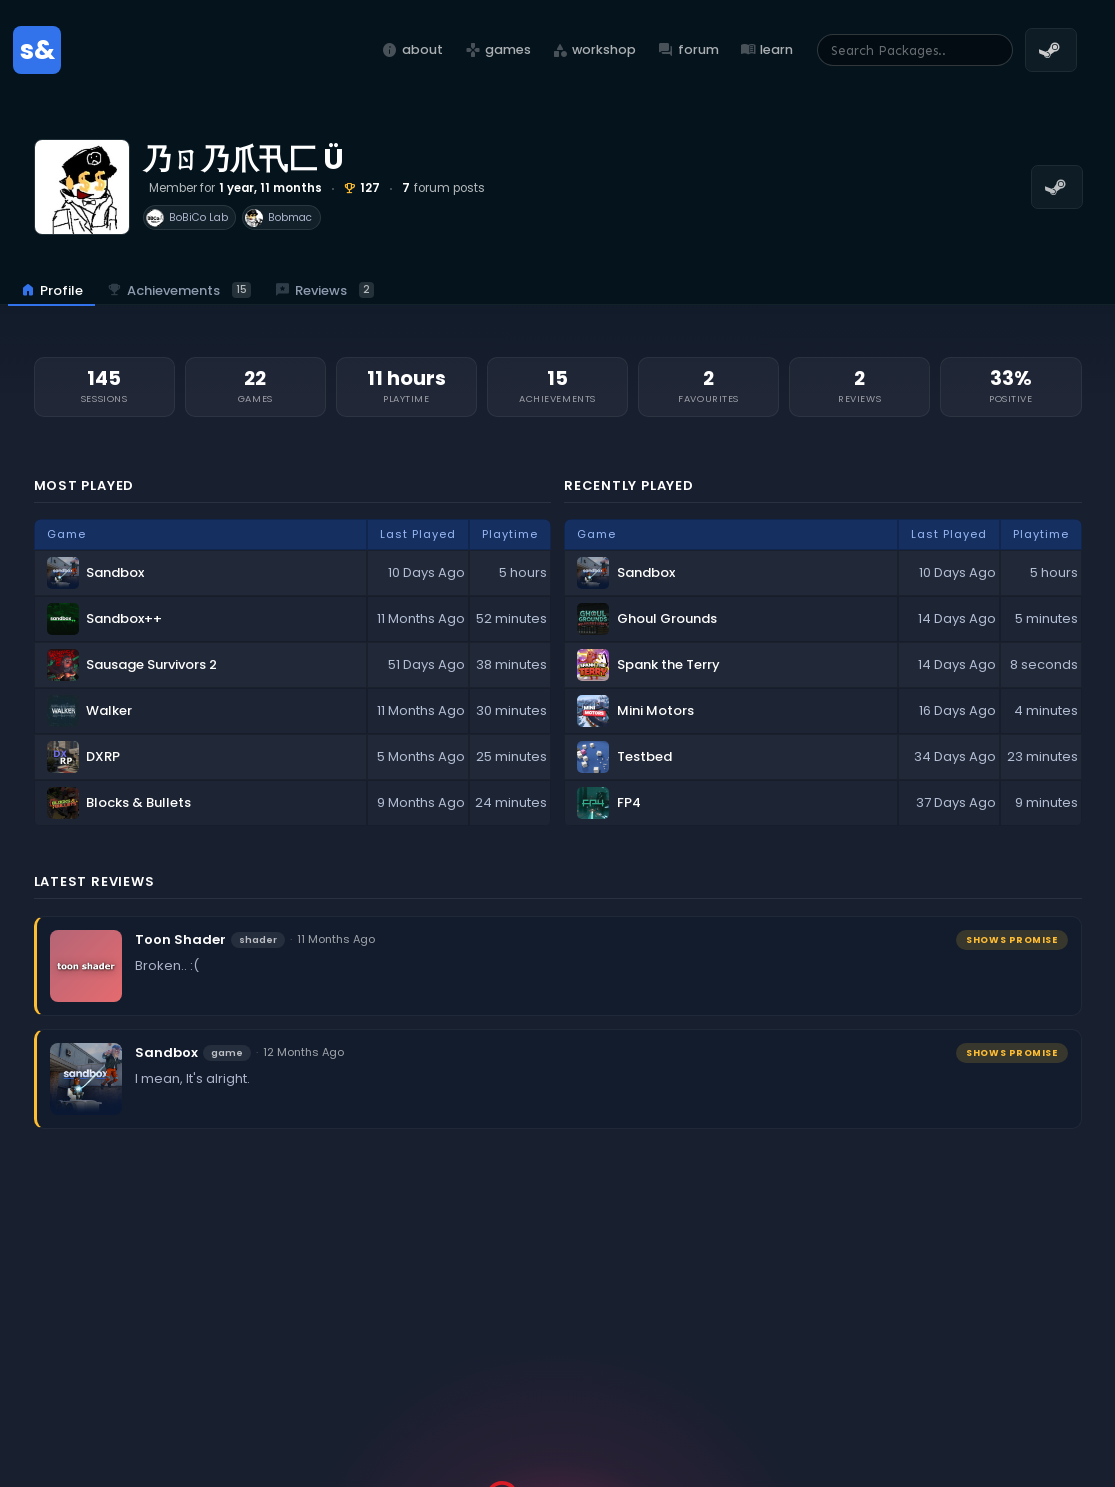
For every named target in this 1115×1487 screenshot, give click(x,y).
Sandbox (166, 1052)
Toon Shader (180, 939)
